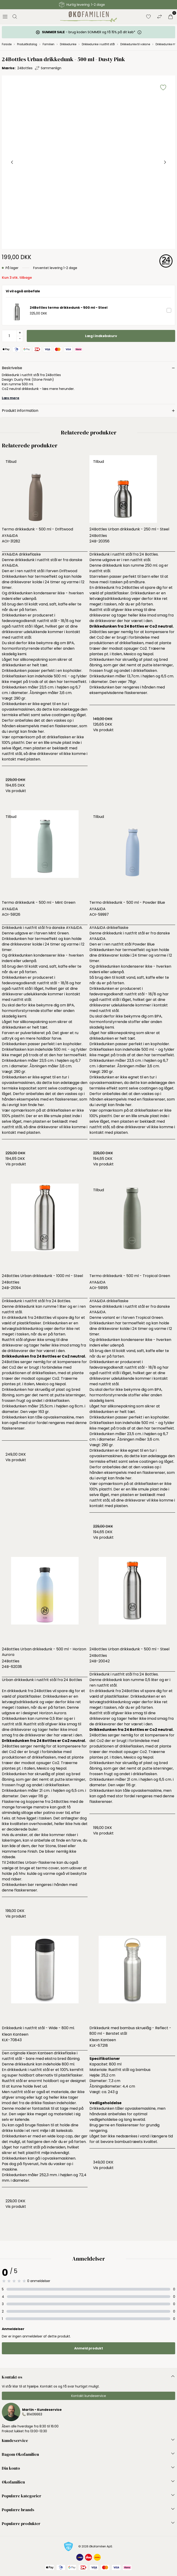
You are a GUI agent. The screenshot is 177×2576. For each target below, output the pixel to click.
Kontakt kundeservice (88, 2395)
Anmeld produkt (88, 2348)
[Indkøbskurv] (170, 16)
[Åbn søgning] (14, 16)
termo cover (47, 1868)
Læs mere (10, 398)
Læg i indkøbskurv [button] (101, 336)
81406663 (34, 2414)
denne (118, 692)
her (41, 731)
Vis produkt (16, 790)
